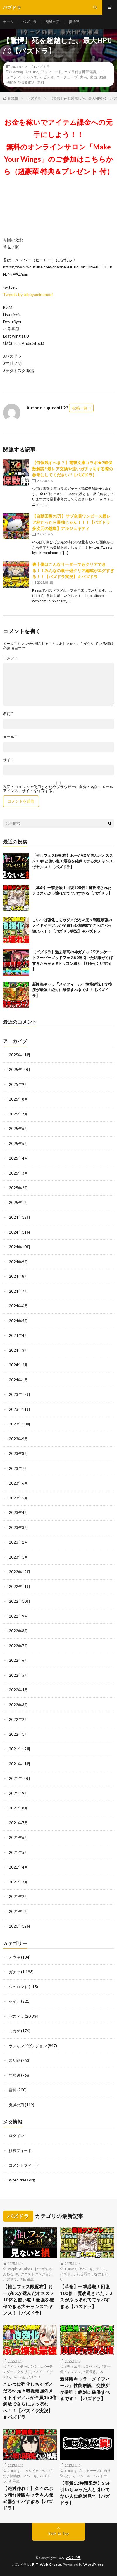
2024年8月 (18, 1276)
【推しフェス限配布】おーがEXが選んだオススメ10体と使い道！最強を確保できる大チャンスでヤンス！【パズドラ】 (72, 861)
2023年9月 (18, 1439)
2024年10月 (19, 1246)
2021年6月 (18, 1837)
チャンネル (32, 77)
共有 (83, 77)
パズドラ (30, 22)
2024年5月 (18, 1320)
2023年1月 (18, 1557)
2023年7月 (18, 1468)
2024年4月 (18, 1335)
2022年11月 (19, 1586)
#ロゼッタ (91, 2366)
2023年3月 (18, 1527)
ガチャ (14, 1971)
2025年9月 (18, 1084)
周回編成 (27, 2279)
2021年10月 (19, 1778)
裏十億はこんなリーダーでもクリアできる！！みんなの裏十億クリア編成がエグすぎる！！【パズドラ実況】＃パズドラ (73, 570)
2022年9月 (18, 1616)
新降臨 (14, 2481)
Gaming (17, 71)
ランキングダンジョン (28, 2045)
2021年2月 (18, 1896)
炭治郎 (74, 22)
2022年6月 (18, 1660)
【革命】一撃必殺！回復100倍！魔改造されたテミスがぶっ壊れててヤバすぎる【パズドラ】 (87, 2296)
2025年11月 (19, 1055)
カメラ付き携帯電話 (80, 71)
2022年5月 (18, 1675)
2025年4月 (18, 1158)
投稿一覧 (79, 408)
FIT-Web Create (46, 2564)
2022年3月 (18, 1704)
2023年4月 (18, 1512)
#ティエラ (73, 2366)
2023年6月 (18, 1483)
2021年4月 (18, 1867)
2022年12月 (19, 1571)
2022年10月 (19, 1601)
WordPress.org (22, 2180)
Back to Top (58, 2533)
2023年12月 (19, 1394)
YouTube (31, 71)
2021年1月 (18, 1911)
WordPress (93, 2564)
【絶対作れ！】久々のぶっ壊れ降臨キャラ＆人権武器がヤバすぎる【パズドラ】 (28, 2498)
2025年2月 (18, 1187)
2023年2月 (18, 1542)
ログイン (16, 2135)
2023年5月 (18, 1498)
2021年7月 (18, 1823)
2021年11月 (19, 1763)
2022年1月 (18, 1734)
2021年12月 (19, 1749)
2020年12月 (19, 1926)
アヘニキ (86, 2268)
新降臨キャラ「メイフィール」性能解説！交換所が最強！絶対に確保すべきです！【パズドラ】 (72, 990)
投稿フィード (20, 2150)
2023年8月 (18, 1453)
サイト (8, 760)
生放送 (14, 2075)
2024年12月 (19, 1217)
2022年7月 (18, 1645)
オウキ (14, 1957)
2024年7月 (18, 1291)
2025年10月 (19, 1069)
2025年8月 (18, 1099)
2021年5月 (18, 1852)
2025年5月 (18, 1143)
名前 (8, 714)
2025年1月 (18, 1202)
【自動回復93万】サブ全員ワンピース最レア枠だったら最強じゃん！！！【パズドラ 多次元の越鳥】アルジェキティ (73, 522)
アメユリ (34, 2377)
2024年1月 (18, 1379)
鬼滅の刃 (53, 22)
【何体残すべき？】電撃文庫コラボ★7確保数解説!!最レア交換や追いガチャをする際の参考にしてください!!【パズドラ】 (72, 468)
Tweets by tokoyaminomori (28, 294)
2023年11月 (19, 1409)
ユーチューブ (67, 77)
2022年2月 (18, 1719)
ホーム (8, 22)
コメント (10, 658)
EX (101, 2371)
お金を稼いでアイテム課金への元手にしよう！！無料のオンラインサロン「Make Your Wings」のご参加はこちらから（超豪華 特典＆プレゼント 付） (58, 146)
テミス (101, 2268)
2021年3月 (18, 1882)
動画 (93, 77)
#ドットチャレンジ (23, 2366)
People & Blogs (20, 2268)
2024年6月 (18, 1306)
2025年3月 (18, 1173)
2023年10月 (19, 1424)
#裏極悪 (90, 2371)
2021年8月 (18, 1808)
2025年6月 (18, 1128)
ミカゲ (14, 2031)
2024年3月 (18, 1350)
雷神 (12, 2090)
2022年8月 (18, 1630)
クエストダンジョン (36, 2274)
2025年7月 (18, 1114)
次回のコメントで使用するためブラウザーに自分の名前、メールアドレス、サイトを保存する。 (58, 789)
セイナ (14, 2001)
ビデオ (48, 77)
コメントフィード (24, 2165)
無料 (40, 82)
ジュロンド (18, 1986)
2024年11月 (19, 1232)
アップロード (51, 71)
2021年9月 (18, 1793)
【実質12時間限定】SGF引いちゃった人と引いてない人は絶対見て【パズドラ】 (85, 2493)
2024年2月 (18, 1365)
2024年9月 (18, 1261)
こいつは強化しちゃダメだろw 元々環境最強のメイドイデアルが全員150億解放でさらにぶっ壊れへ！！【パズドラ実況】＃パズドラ (72, 925)
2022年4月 (18, 1690)
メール (10, 737)
